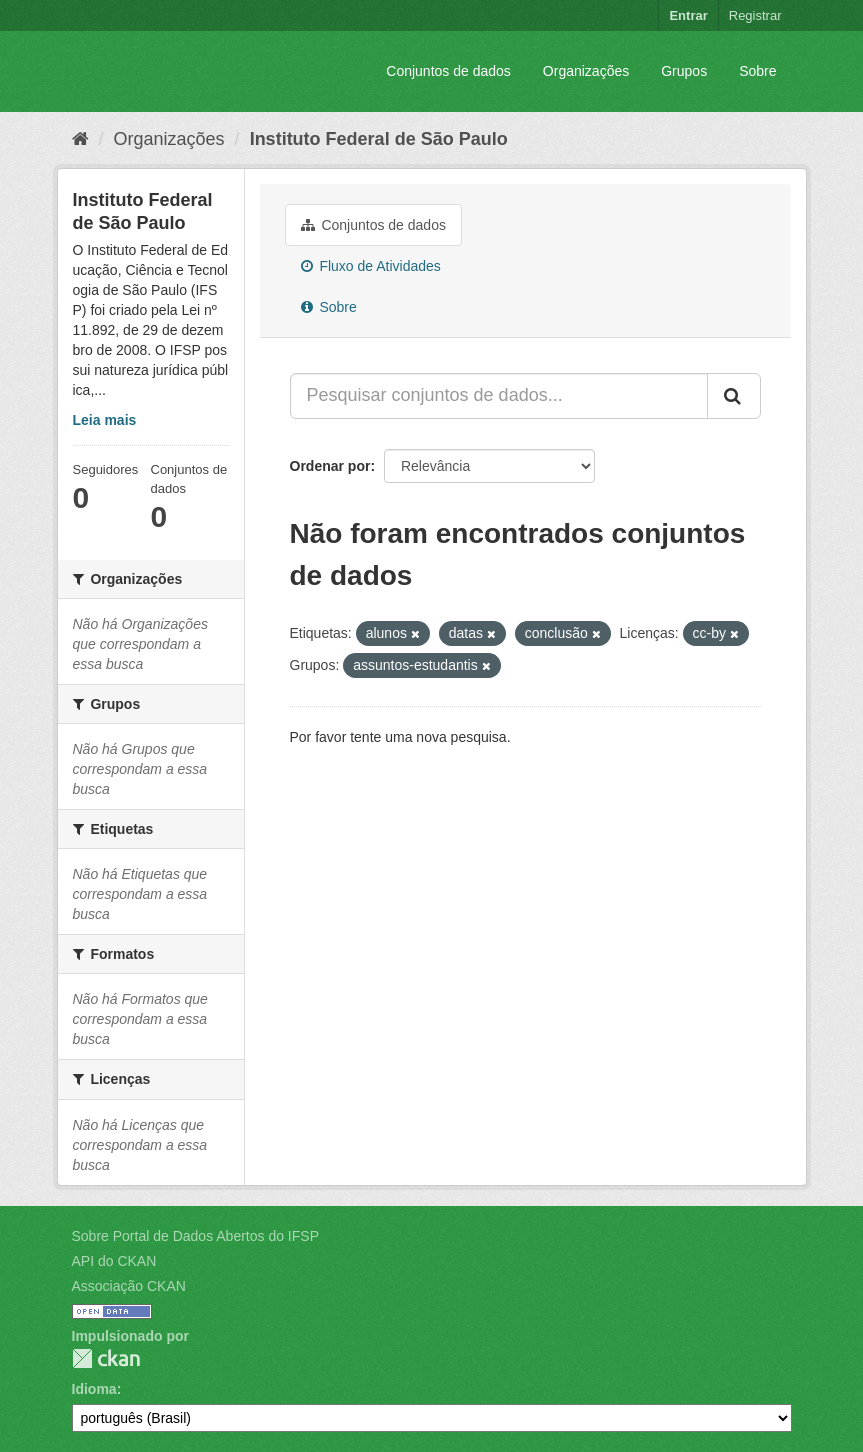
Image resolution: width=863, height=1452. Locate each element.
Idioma (94, 1389)
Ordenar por (330, 466)
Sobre (757, 71)
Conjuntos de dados (448, 71)
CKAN (106, 1358)
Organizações (586, 71)
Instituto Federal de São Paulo (379, 139)
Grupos (684, 71)
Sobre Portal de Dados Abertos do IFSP (195, 1236)
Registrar (755, 15)
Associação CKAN (129, 1286)
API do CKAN (114, 1261)
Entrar (688, 15)
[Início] (80, 139)
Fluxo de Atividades (371, 266)
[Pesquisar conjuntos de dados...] (499, 396)
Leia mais (105, 420)
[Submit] (734, 396)
